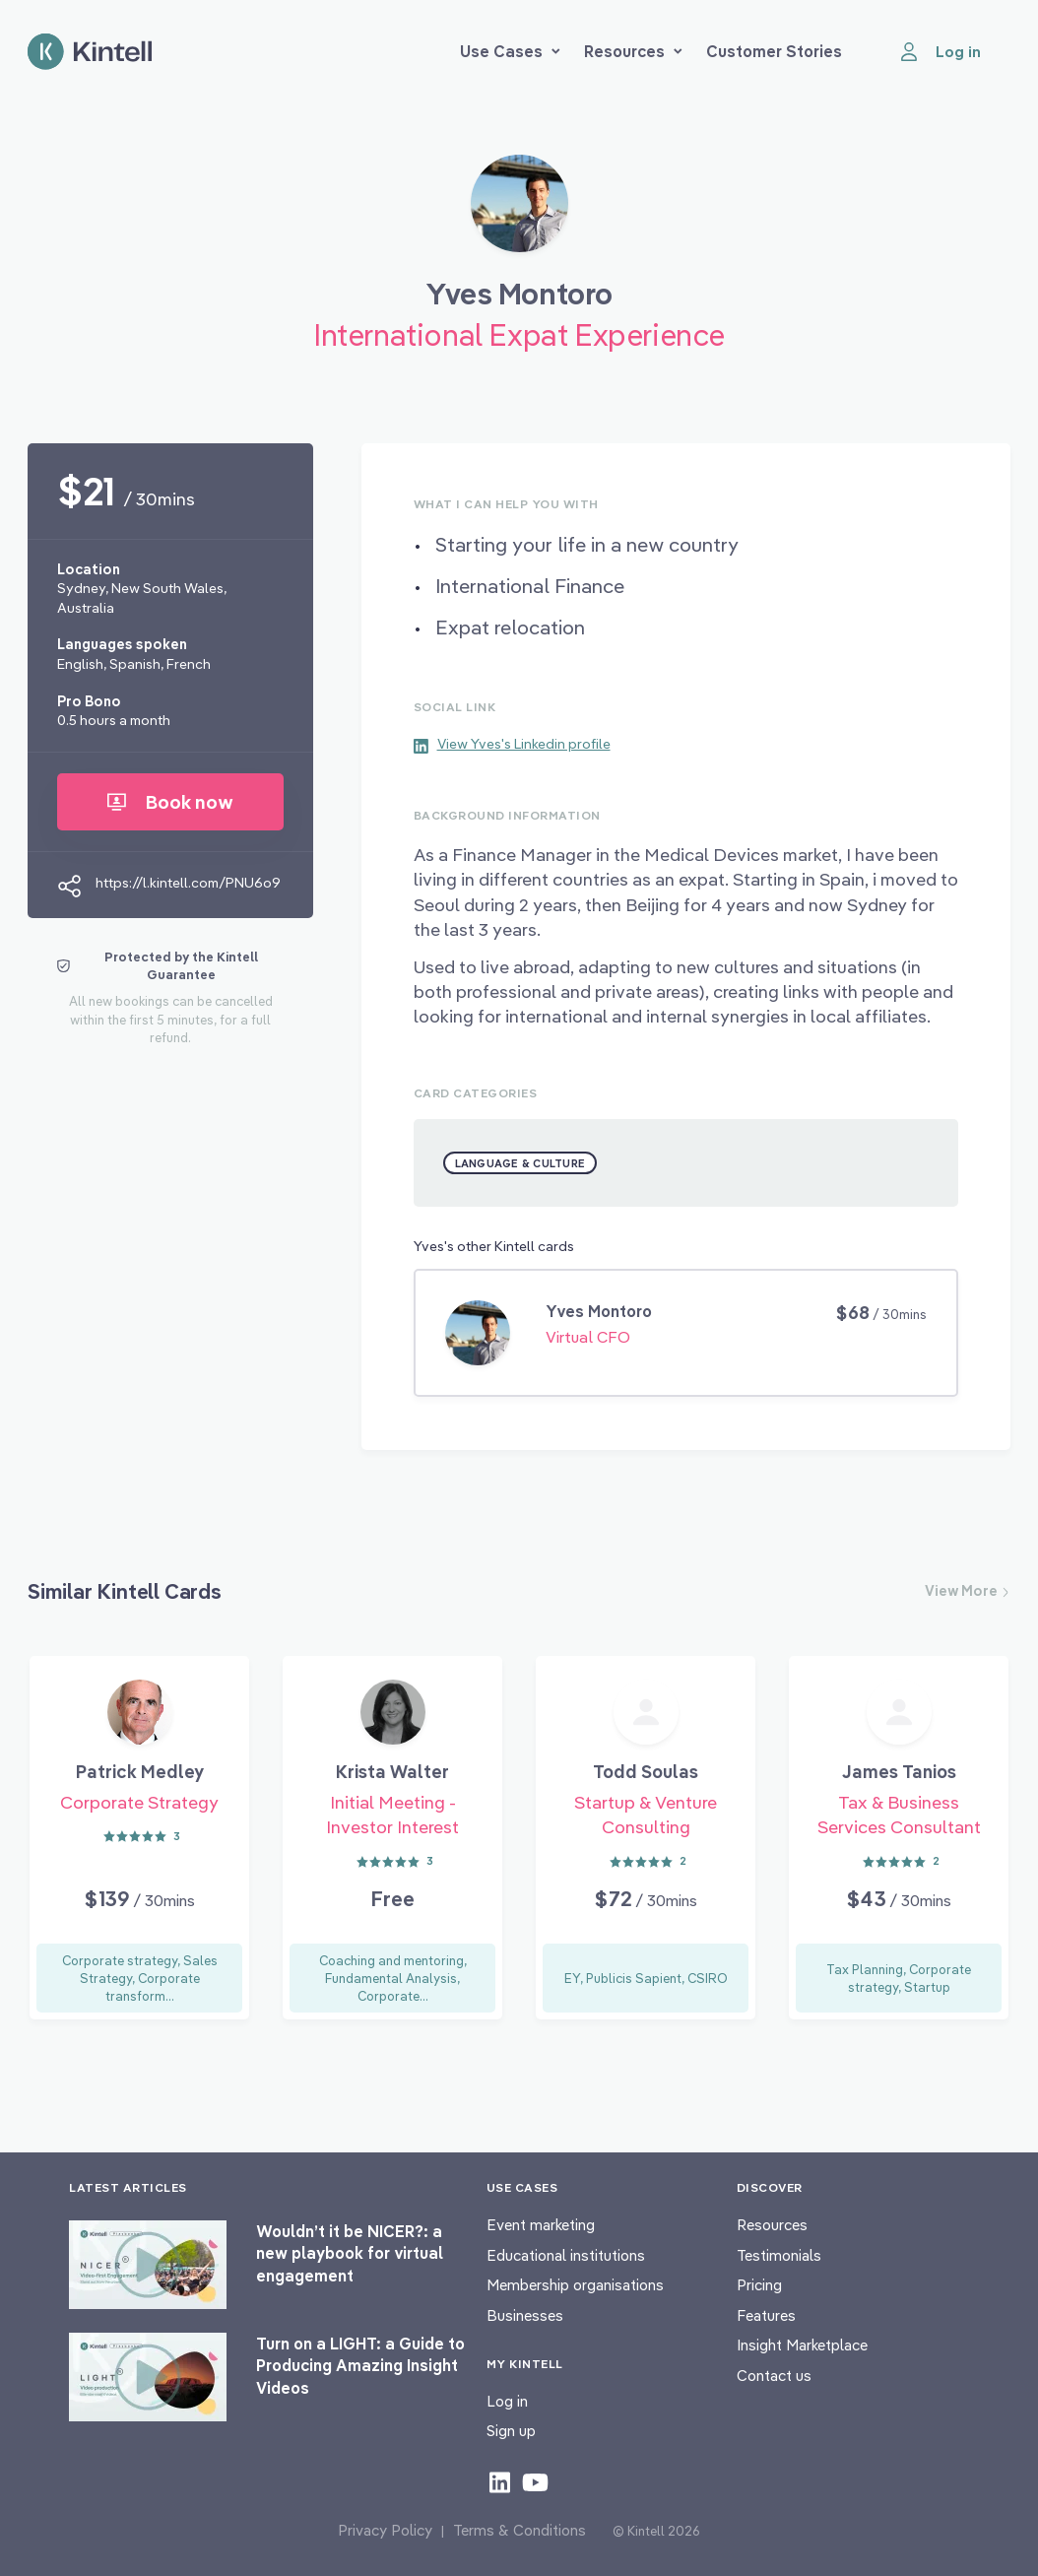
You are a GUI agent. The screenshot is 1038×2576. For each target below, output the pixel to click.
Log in (507, 2401)
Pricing (759, 2285)
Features (766, 2315)
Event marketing (541, 2224)
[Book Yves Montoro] (519, 211)
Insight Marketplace (802, 2345)
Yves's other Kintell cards (494, 1246)
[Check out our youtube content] (535, 2481)
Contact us (774, 2375)
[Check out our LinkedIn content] (499, 2481)
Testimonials (779, 2255)
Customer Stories (774, 51)
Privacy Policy (385, 2530)
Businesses (525, 2315)
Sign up (511, 2430)
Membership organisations (575, 2285)
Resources (633, 51)
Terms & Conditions (519, 2530)
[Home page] (90, 51)
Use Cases (510, 51)
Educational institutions (566, 2255)
